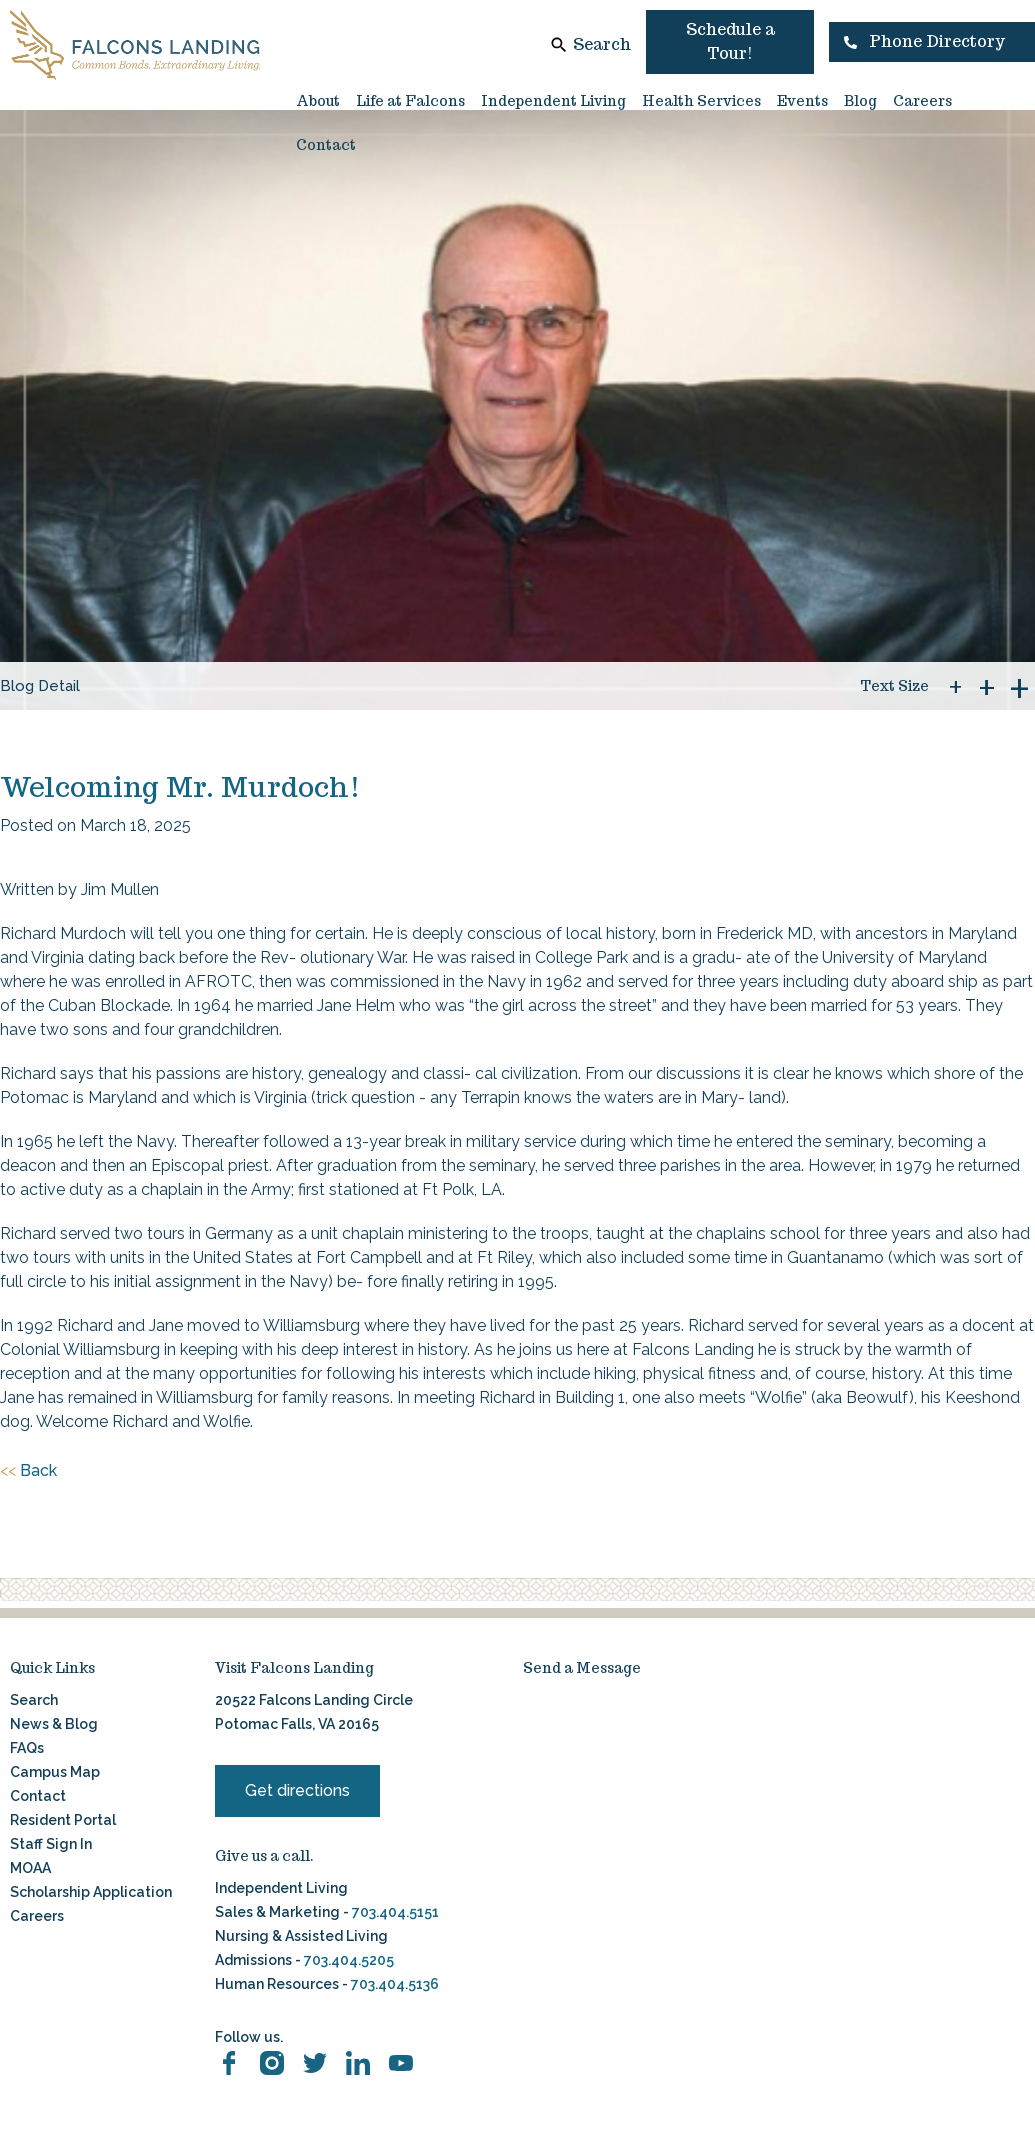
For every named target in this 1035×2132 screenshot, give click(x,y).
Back (28, 1471)
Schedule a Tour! (730, 41)
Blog (860, 101)
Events (802, 101)
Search (602, 44)
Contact (326, 145)
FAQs (27, 1748)
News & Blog (54, 1724)
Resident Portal (63, 1820)
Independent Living (553, 101)
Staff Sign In (51, 1844)
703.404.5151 (395, 1912)
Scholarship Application (91, 1892)
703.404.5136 (393, 1984)
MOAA (30, 1868)
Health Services (701, 101)
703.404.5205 (349, 1960)
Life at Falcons (410, 101)
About (318, 101)
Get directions (297, 1790)
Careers (922, 101)
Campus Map (55, 1772)
